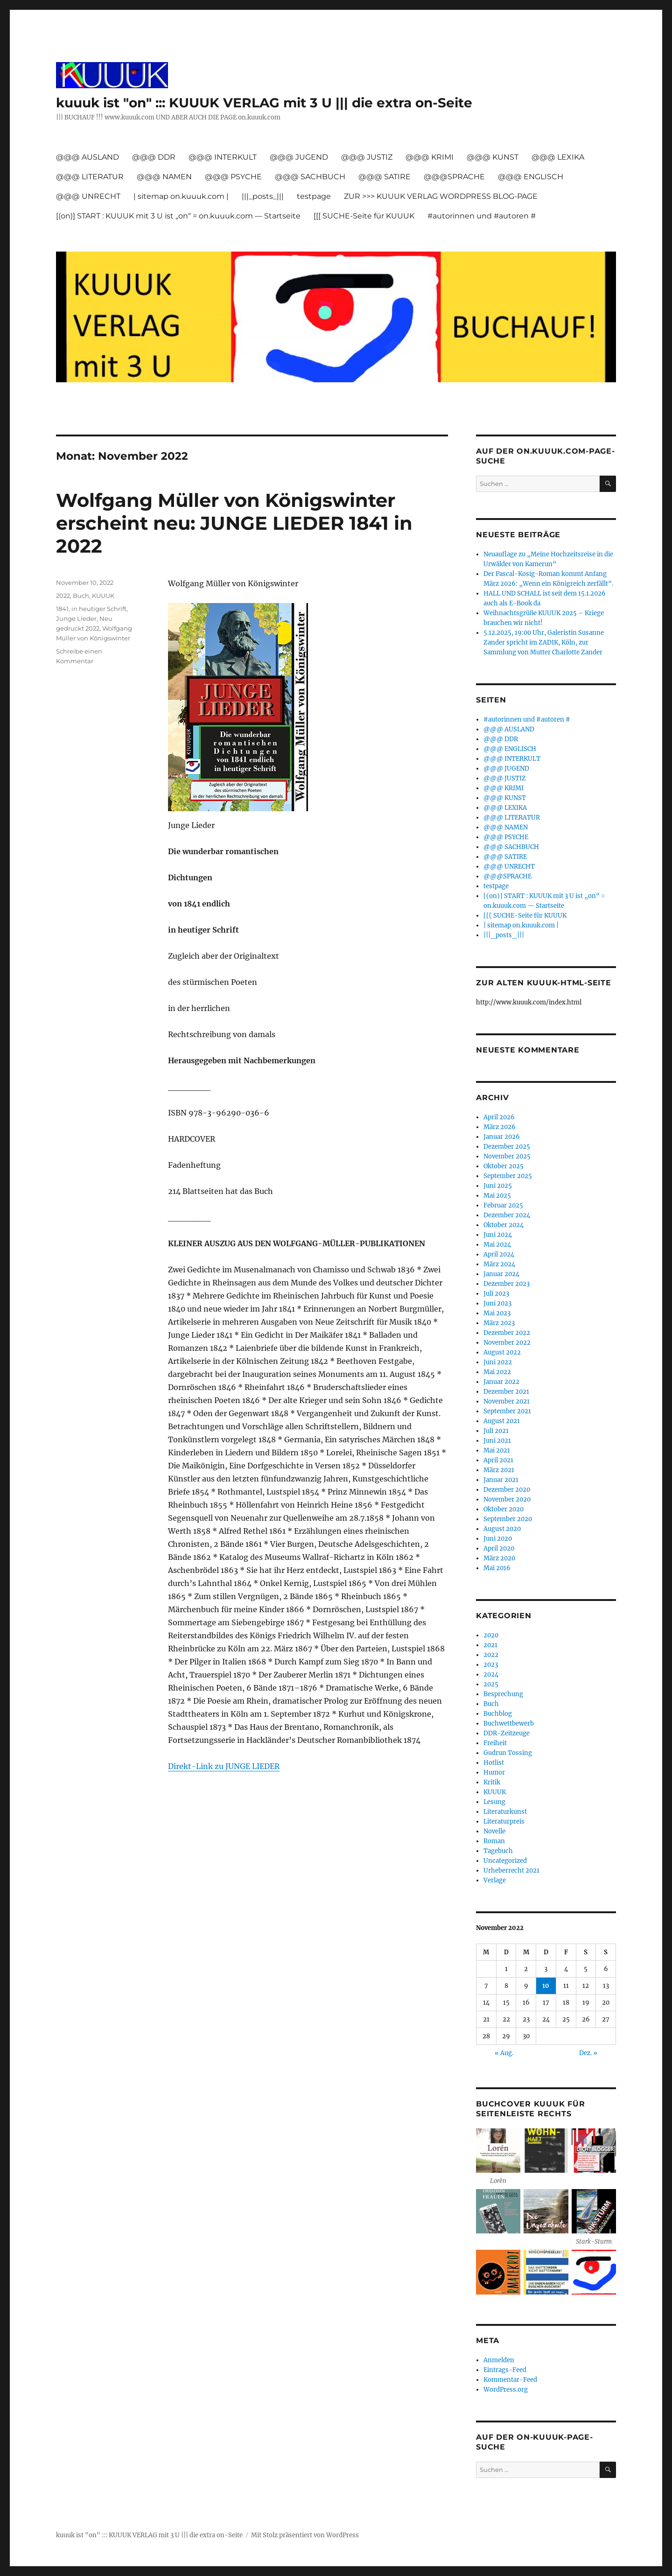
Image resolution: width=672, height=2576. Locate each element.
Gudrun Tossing (507, 1753)
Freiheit (495, 1743)
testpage (314, 196)
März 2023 (499, 1323)
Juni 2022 (497, 1362)
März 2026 (499, 1127)
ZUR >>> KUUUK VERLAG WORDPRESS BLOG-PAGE (441, 196)
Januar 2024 (501, 1274)
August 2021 (501, 1421)
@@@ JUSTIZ (366, 157)
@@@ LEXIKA (558, 157)
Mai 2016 (497, 1568)
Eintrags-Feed (504, 2370)
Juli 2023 (496, 1294)
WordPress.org (505, 2390)
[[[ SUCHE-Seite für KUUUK (364, 215)
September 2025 (507, 1176)
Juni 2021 (497, 1441)
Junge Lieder (76, 618)
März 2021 (498, 1470)
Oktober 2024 (503, 1225)
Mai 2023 (497, 1313)
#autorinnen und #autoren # (481, 215)
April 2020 (498, 1548)
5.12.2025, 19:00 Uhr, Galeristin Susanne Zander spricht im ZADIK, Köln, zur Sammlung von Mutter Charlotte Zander (543, 642)
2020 (490, 1635)
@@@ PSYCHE (233, 176)
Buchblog (497, 1714)
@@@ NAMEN (164, 176)
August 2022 (502, 1352)
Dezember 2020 (506, 1490)
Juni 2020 (497, 1539)
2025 (490, 1684)
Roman (494, 1841)
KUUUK (103, 595)
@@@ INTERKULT (223, 157)
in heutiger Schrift (98, 608)
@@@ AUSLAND (87, 157)
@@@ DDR (153, 157)
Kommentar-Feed (510, 2380)
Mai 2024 (497, 1245)
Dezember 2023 (506, 1284)
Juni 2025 (497, 1186)
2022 (63, 595)
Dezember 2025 (506, 1147)
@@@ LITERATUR (90, 176)
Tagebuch (498, 1851)
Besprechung (503, 1694)
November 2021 (506, 1401)
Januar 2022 (501, 1382)
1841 (62, 608)
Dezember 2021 (506, 1392)
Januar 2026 (501, 1137)
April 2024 (498, 1254)
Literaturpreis (504, 1821)
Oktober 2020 (503, 1509)
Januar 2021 (500, 1480)
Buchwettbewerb (508, 1723)
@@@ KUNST (492, 157)
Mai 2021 (496, 1450)
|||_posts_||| (263, 196)
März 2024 (499, 1264)
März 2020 (499, 1558)
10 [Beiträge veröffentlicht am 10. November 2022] (545, 1986)
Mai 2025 (497, 1196)
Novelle (494, 1831)
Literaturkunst (505, 1812)
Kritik (491, 1782)
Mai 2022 (497, 1372)
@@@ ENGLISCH (530, 176)
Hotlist (493, 1763)
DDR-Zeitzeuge (506, 1733)
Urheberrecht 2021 (511, 1870)
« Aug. (504, 2053)
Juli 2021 (496, 1431)
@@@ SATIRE (384, 176)
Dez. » (588, 2053)
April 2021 (498, 1460)
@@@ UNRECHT (88, 196)
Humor (494, 1772)
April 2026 (499, 1117)
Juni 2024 (497, 1235)
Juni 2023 (497, 1303)
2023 (490, 1665)
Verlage (494, 1880)
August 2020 (502, 1529)
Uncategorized (505, 1861)
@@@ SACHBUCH (310, 176)
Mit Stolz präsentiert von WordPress (305, 2535)
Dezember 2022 (506, 1333)
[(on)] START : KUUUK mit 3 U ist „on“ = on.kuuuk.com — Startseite (178, 215)
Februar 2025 (503, 1205)
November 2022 (507, 1343)
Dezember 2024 (506, 1215)
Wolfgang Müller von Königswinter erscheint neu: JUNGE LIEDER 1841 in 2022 (234, 523)
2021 (490, 1645)
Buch (81, 595)
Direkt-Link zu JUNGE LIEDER (224, 1766)
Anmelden (498, 2360)
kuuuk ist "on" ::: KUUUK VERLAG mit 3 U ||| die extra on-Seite (264, 103)
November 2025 (507, 1156)
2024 (490, 1674)
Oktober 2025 (503, 1166)
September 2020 (507, 1519)
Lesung (494, 1802)
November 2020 (507, 1499)
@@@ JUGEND (299, 157)
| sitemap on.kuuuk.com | (181, 196)
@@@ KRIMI (430, 157)
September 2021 (507, 1411)
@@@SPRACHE (454, 176)
